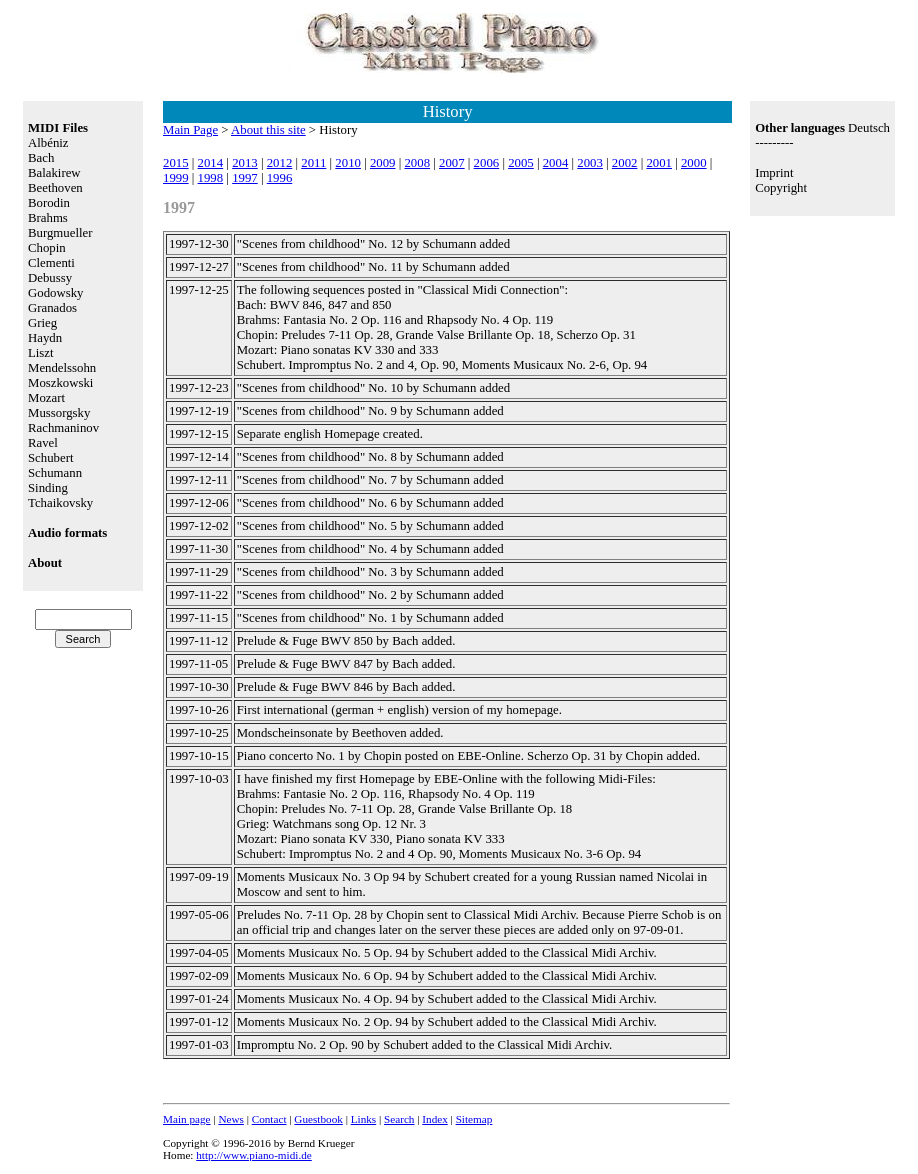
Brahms (48, 218)
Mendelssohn (62, 368)
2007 (452, 163)
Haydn (45, 338)
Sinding (48, 488)
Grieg (42, 323)
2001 (659, 163)
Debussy (50, 278)
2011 (313, 163)
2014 (211, 163)
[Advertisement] (822, 296)
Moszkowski (60, 383)
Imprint (774, 173)
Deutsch (869, 128)
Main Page (190, 130)
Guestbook (318, 1119)
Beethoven (55, 188)
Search (399, 1119)
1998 (211, 178)
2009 (383, 163)
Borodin (49, 203)
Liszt (41, 353)
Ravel (43, 443)
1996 (280, 178)
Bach (41, 158)
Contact (269, 1119)
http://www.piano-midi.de (254, 1155)
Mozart (46, 398)
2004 (556, 163)
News (230, 1119)
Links (363, 1119)
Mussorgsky (59, 413)
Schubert (51, 458)
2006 (487, 163)
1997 (245, 178)
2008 (417, 163)
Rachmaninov (63, 428)
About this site (268, 130)
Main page (187, 1119)
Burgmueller (60, 233)
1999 (176, 178)
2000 (694, 163)
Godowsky (55, 293)
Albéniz (48, 143)
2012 (280, 163)
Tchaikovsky (60, 503)
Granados (52, 308)
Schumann (55, 473)
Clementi (51, 263)
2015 (176, 163)
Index (434, 1119)
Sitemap (474, 1119)
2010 (348, 163)
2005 (521, 163)
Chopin (47, 248)
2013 (245, 163)
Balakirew (54, 173)
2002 (625, 163)
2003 (590, 163)
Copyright (781, 188)
